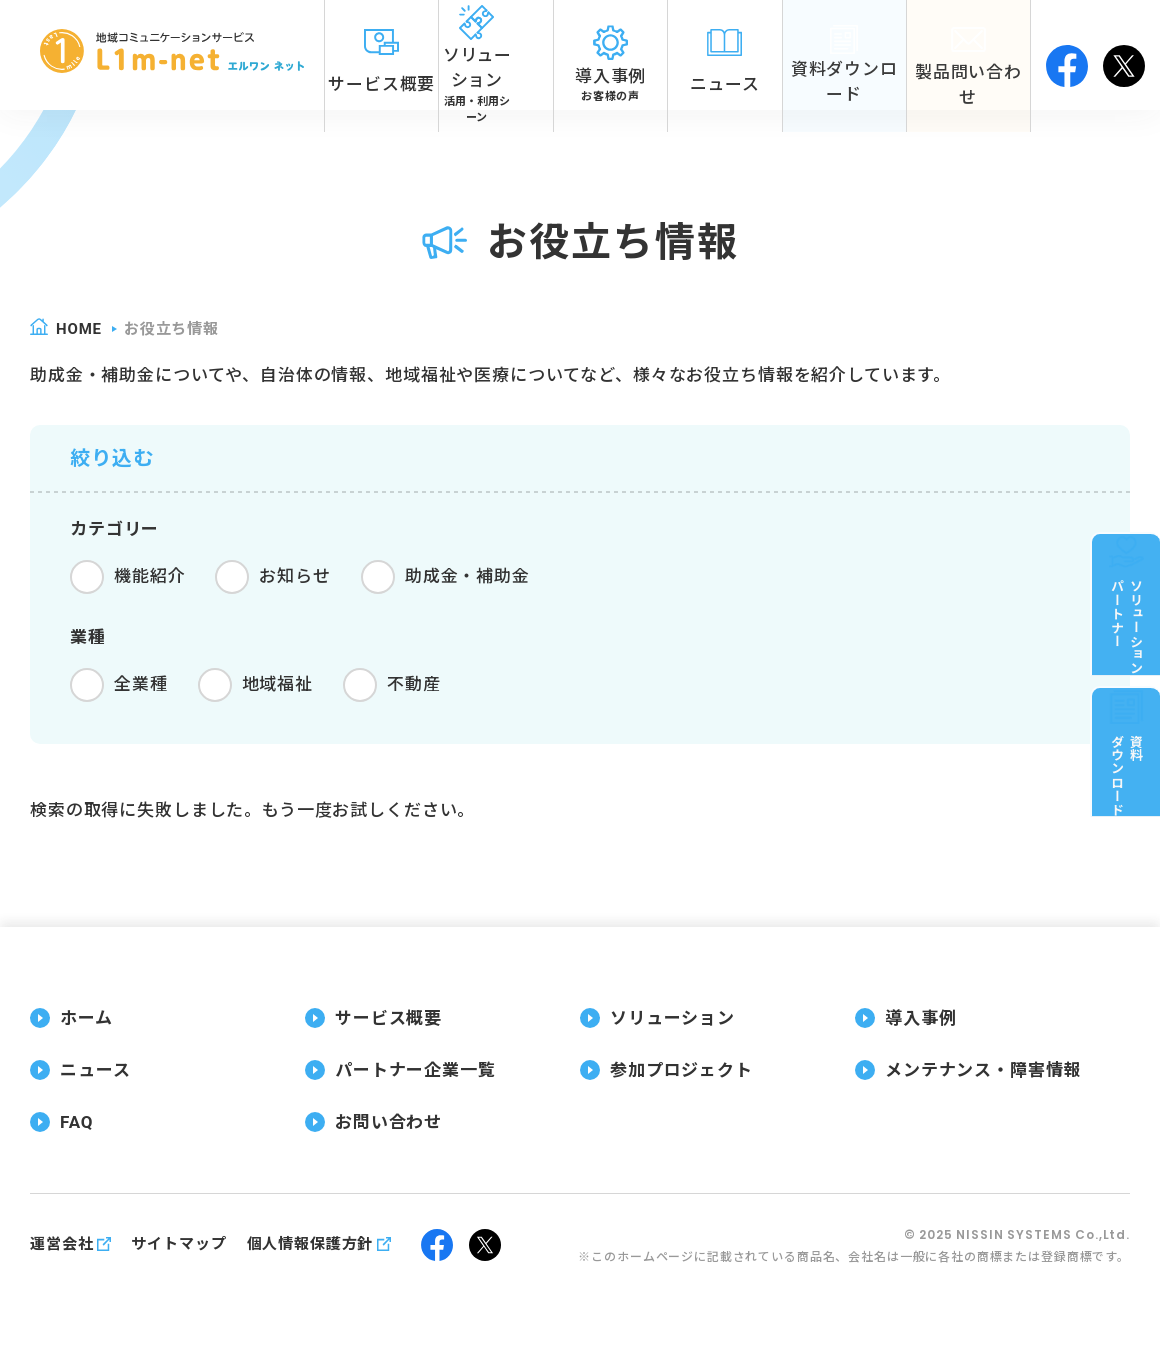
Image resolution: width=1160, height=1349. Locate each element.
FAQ (76, 1122)
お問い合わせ (388, 1122)
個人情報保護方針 (310, 1244)
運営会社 (61, 1244)
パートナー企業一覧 (415, 1070)
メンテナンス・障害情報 (983, 1070)
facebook (1067, 55)
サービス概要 (388, 1018)
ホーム (86, 1018)
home (79, 329)
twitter (1124, 55)
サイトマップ (178, 1244)
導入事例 (920, 1018)
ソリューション (672, 1018)
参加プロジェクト (681, 1070)
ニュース (95, 1070)
